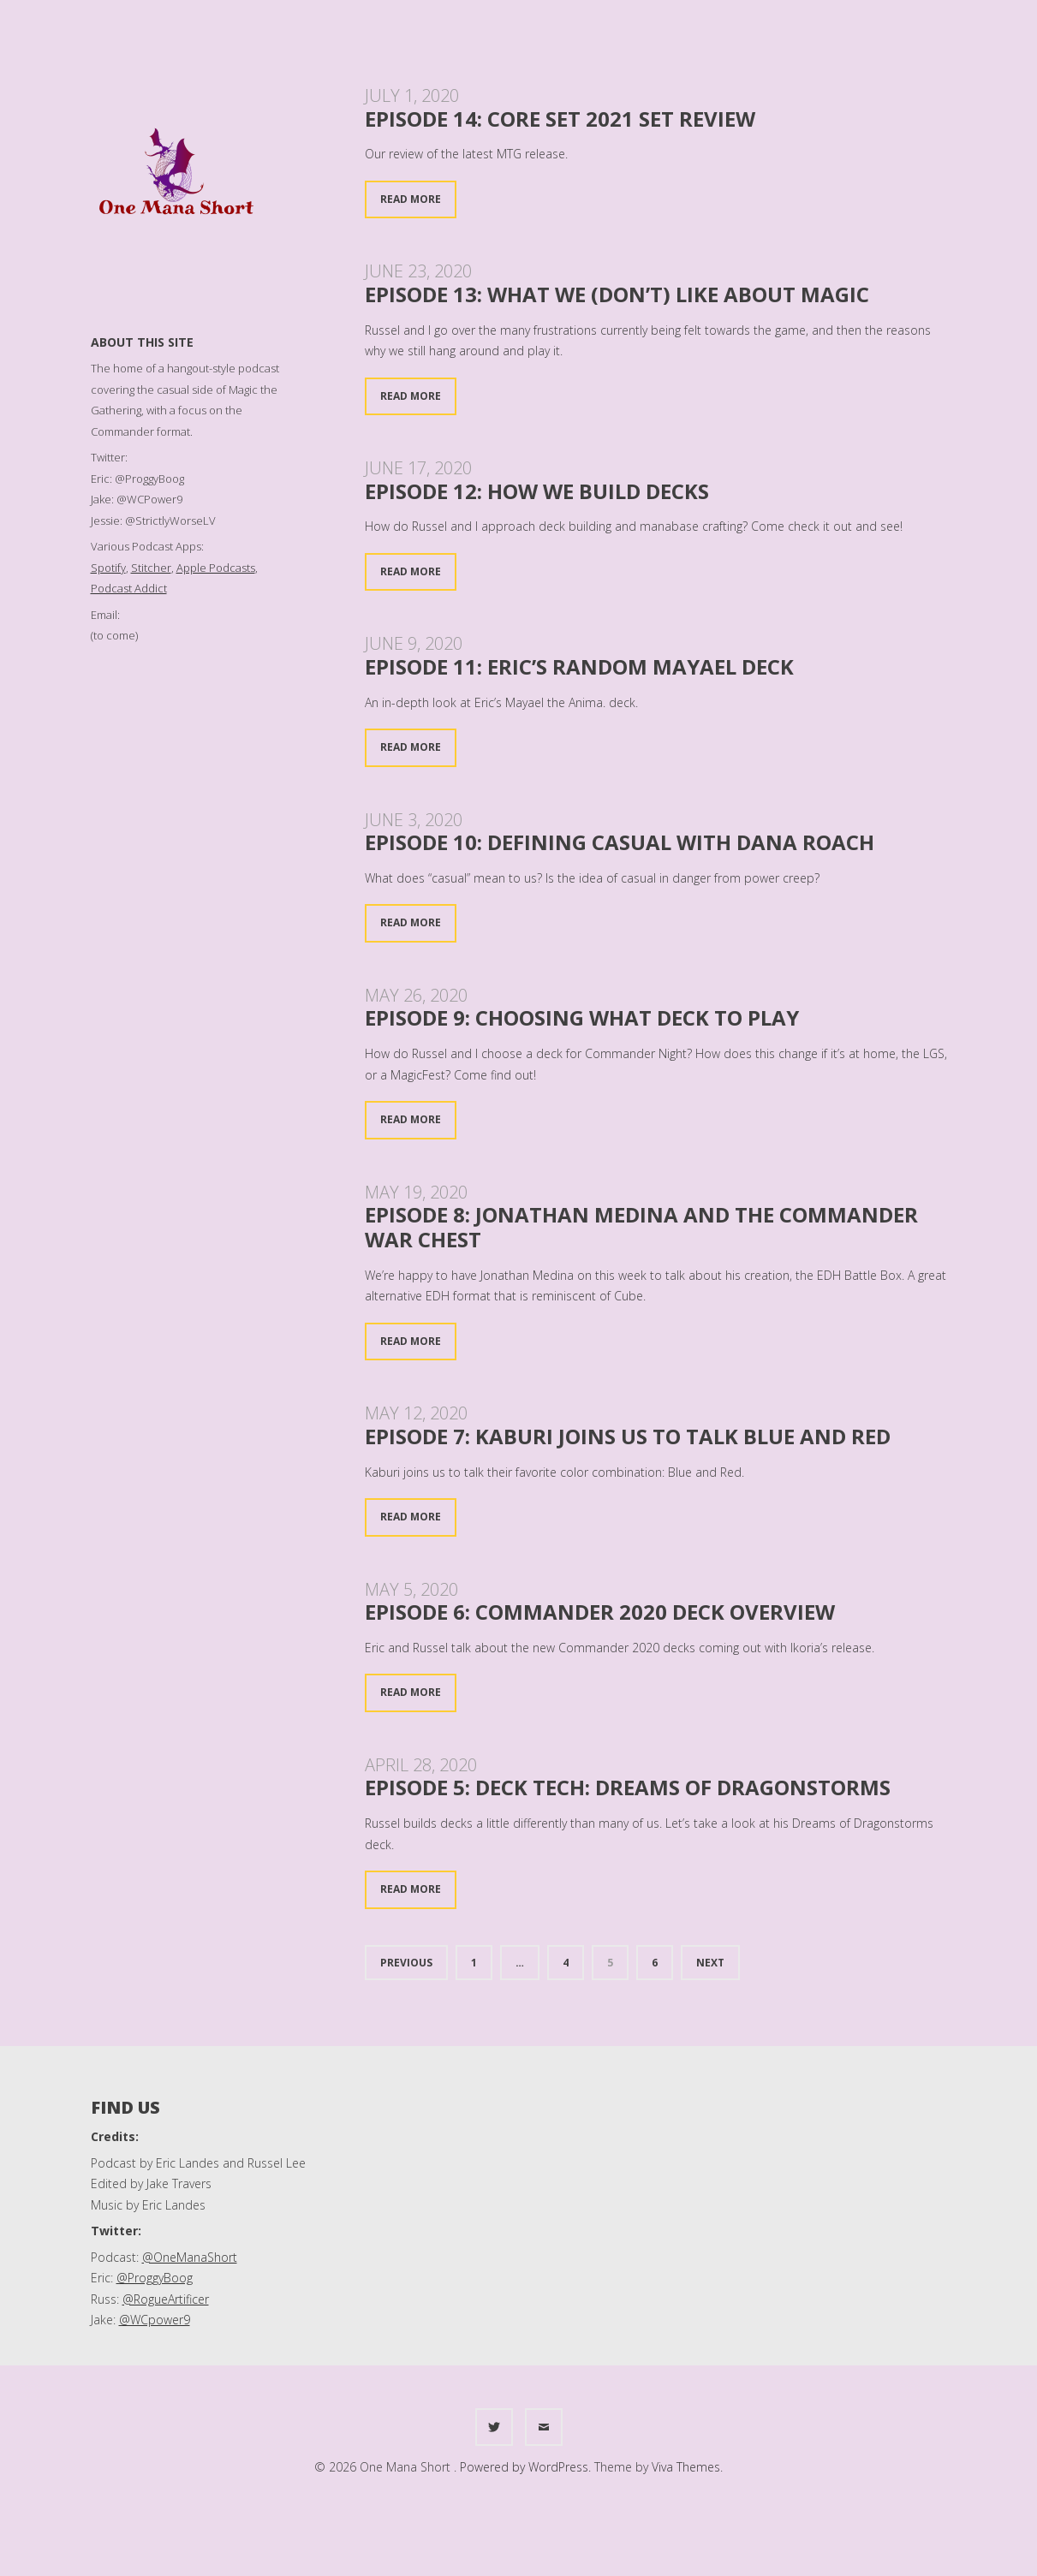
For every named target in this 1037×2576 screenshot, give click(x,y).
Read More (410, 199)
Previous (406, 1962)
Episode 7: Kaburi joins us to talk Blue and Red (628, 1436)
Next (710, 1962)
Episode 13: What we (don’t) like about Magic (617, 294)
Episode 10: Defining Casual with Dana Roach (619, 842)
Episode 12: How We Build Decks (537, 491)
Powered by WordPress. (527, 2467)
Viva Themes (686, 2467)
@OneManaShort (189, 2257)
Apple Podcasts (215, 567)
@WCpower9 (154, 2319)
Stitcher (151, 567)
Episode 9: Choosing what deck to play (582, 1017)
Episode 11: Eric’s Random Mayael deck (579, 666)
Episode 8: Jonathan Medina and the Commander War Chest (641, 1226)
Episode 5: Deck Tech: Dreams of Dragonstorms (628, 1787)
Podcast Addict (129, 588)
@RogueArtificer (165, 2299)
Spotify (108, 567)
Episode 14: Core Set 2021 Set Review (560, 118)
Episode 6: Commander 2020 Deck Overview (600, 1611)
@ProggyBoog (154, 2278)
